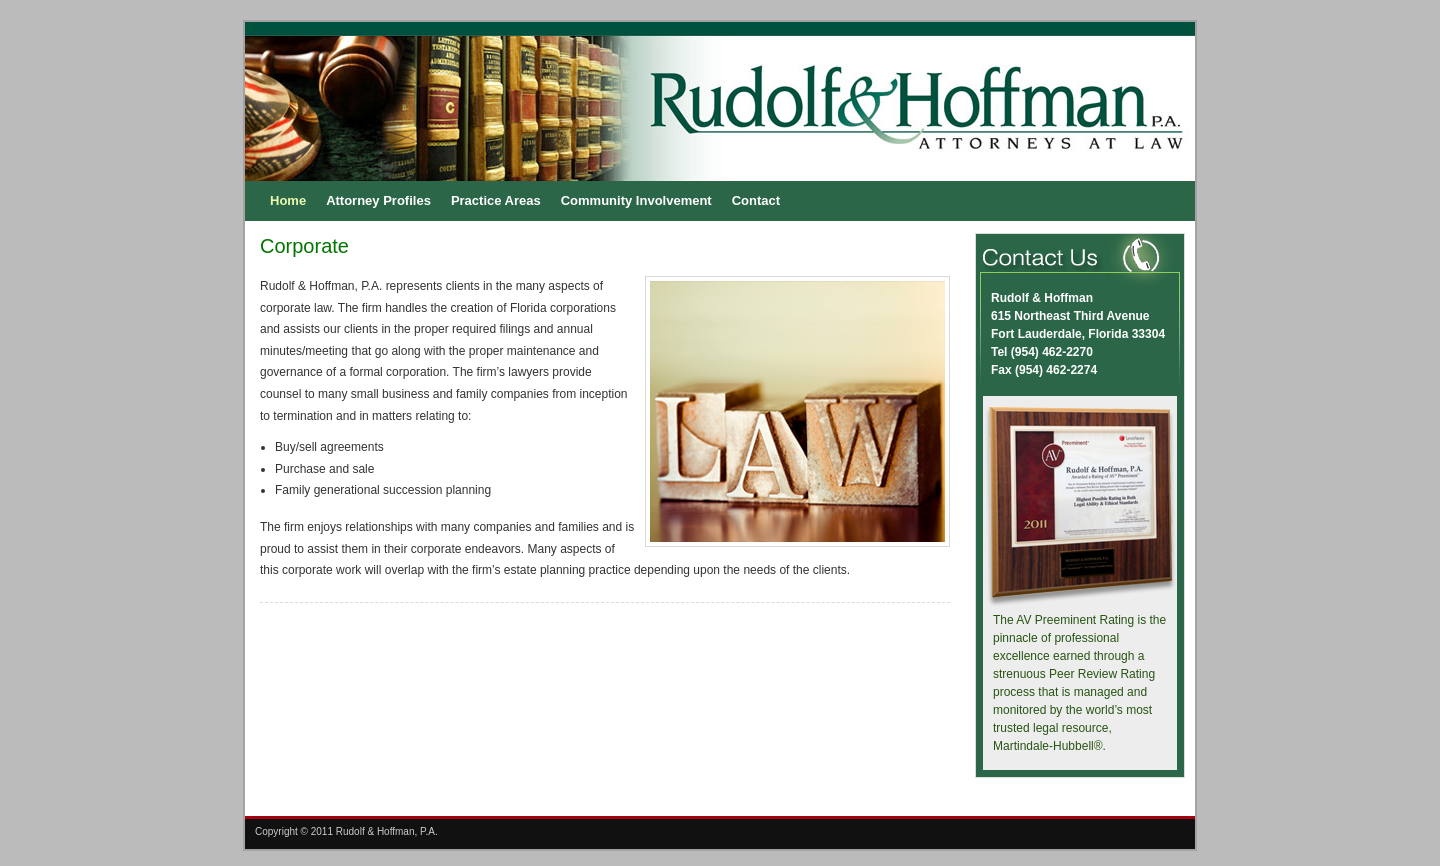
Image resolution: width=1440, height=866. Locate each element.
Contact (756, 200)
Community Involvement (636, 200)
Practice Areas (496, 200)
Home (288, 200)
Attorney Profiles (378, 200)
